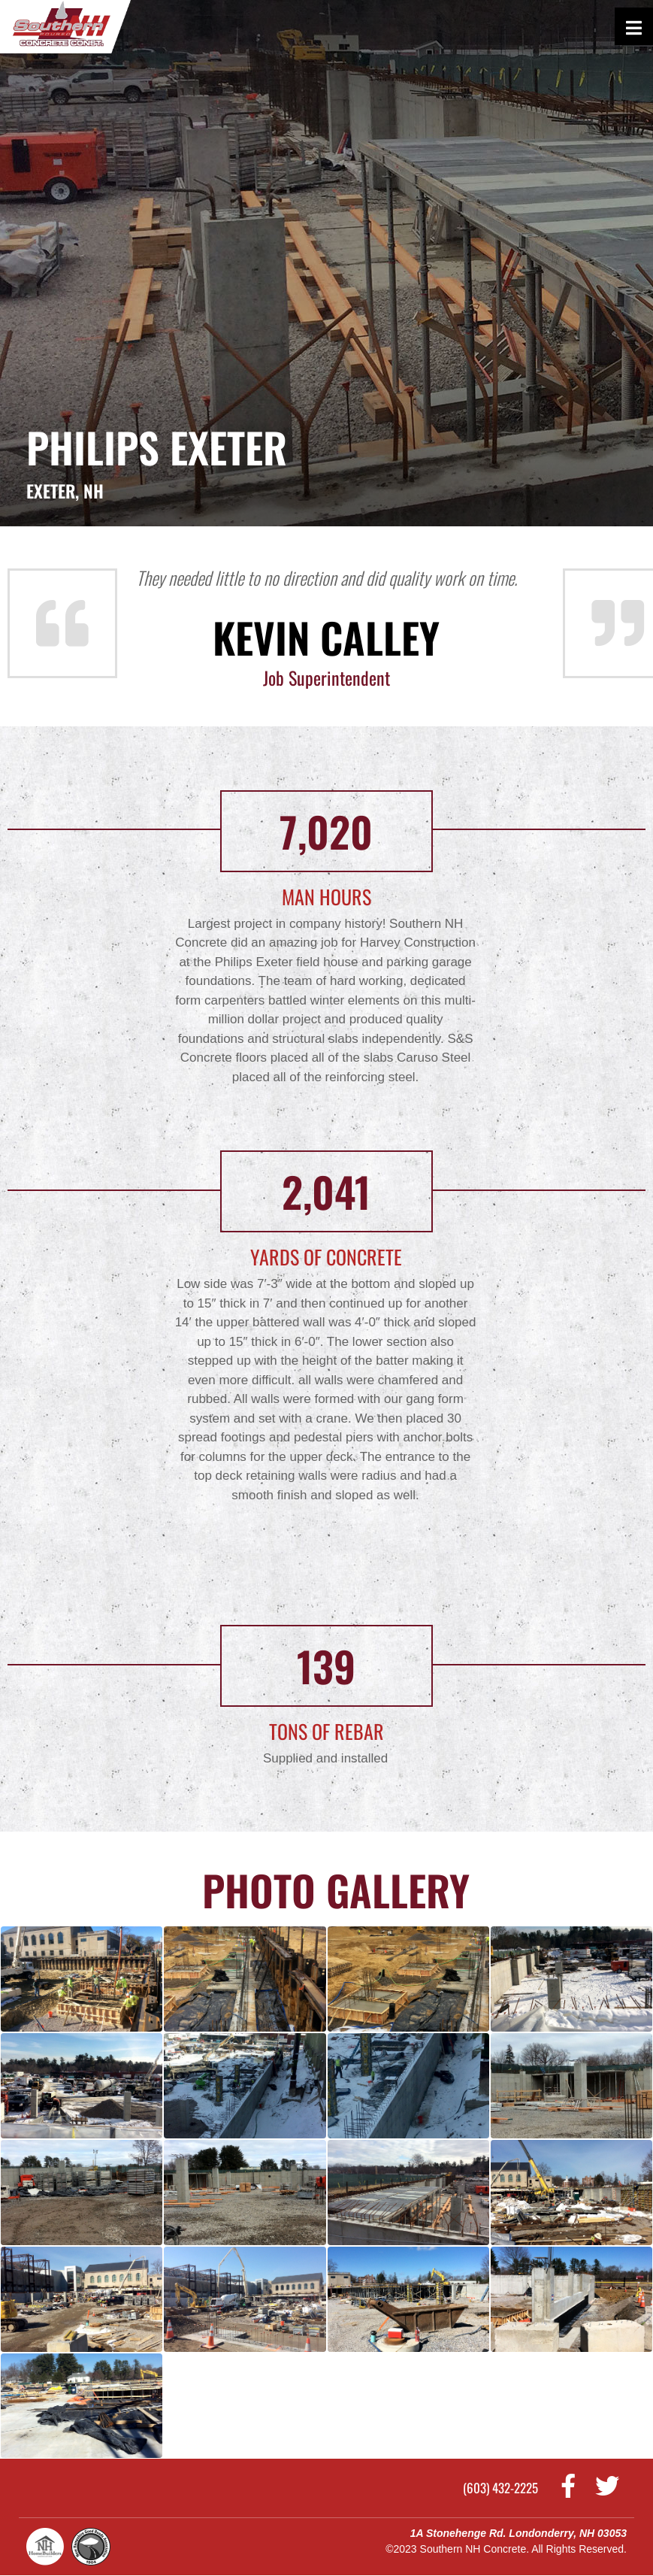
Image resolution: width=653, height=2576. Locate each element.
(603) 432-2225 (500, 2487)
